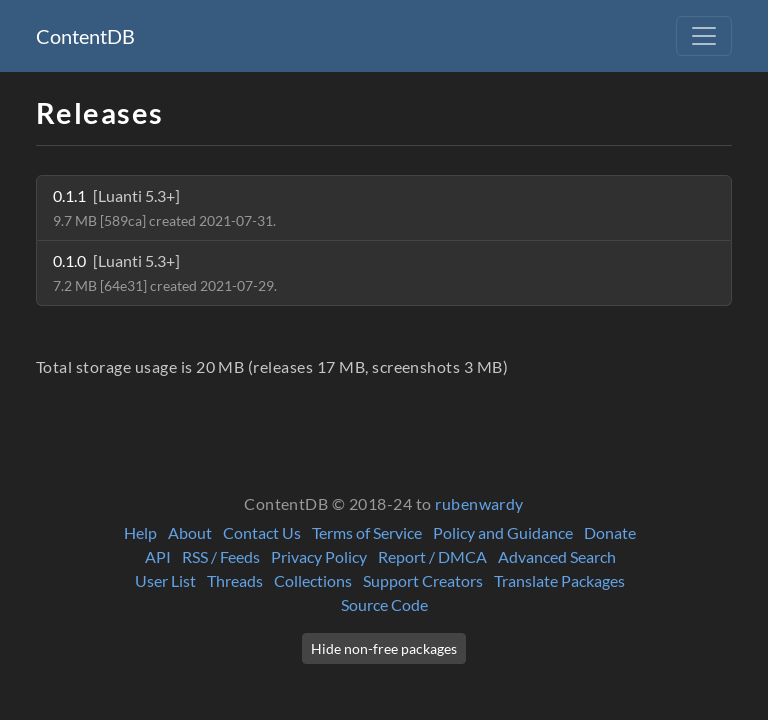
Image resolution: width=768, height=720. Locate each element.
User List (165, 580)
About (190, 532)
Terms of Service (367, 532)
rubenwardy (479, 503)
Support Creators (423, 580)
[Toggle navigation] (704, 36)
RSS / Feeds (221, 556)
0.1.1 (164, 207)
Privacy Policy (319, 556)
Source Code (384, 604)
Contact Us (262, 532)
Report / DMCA (432, 556)
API (158, 556)
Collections (313, 580)
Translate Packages (559, 580)
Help (140, 532)
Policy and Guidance (503, 532)
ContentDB (85, 36)
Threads (235, 580)
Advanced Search (557, 556)
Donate (610, 532)
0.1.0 (165, 272)
